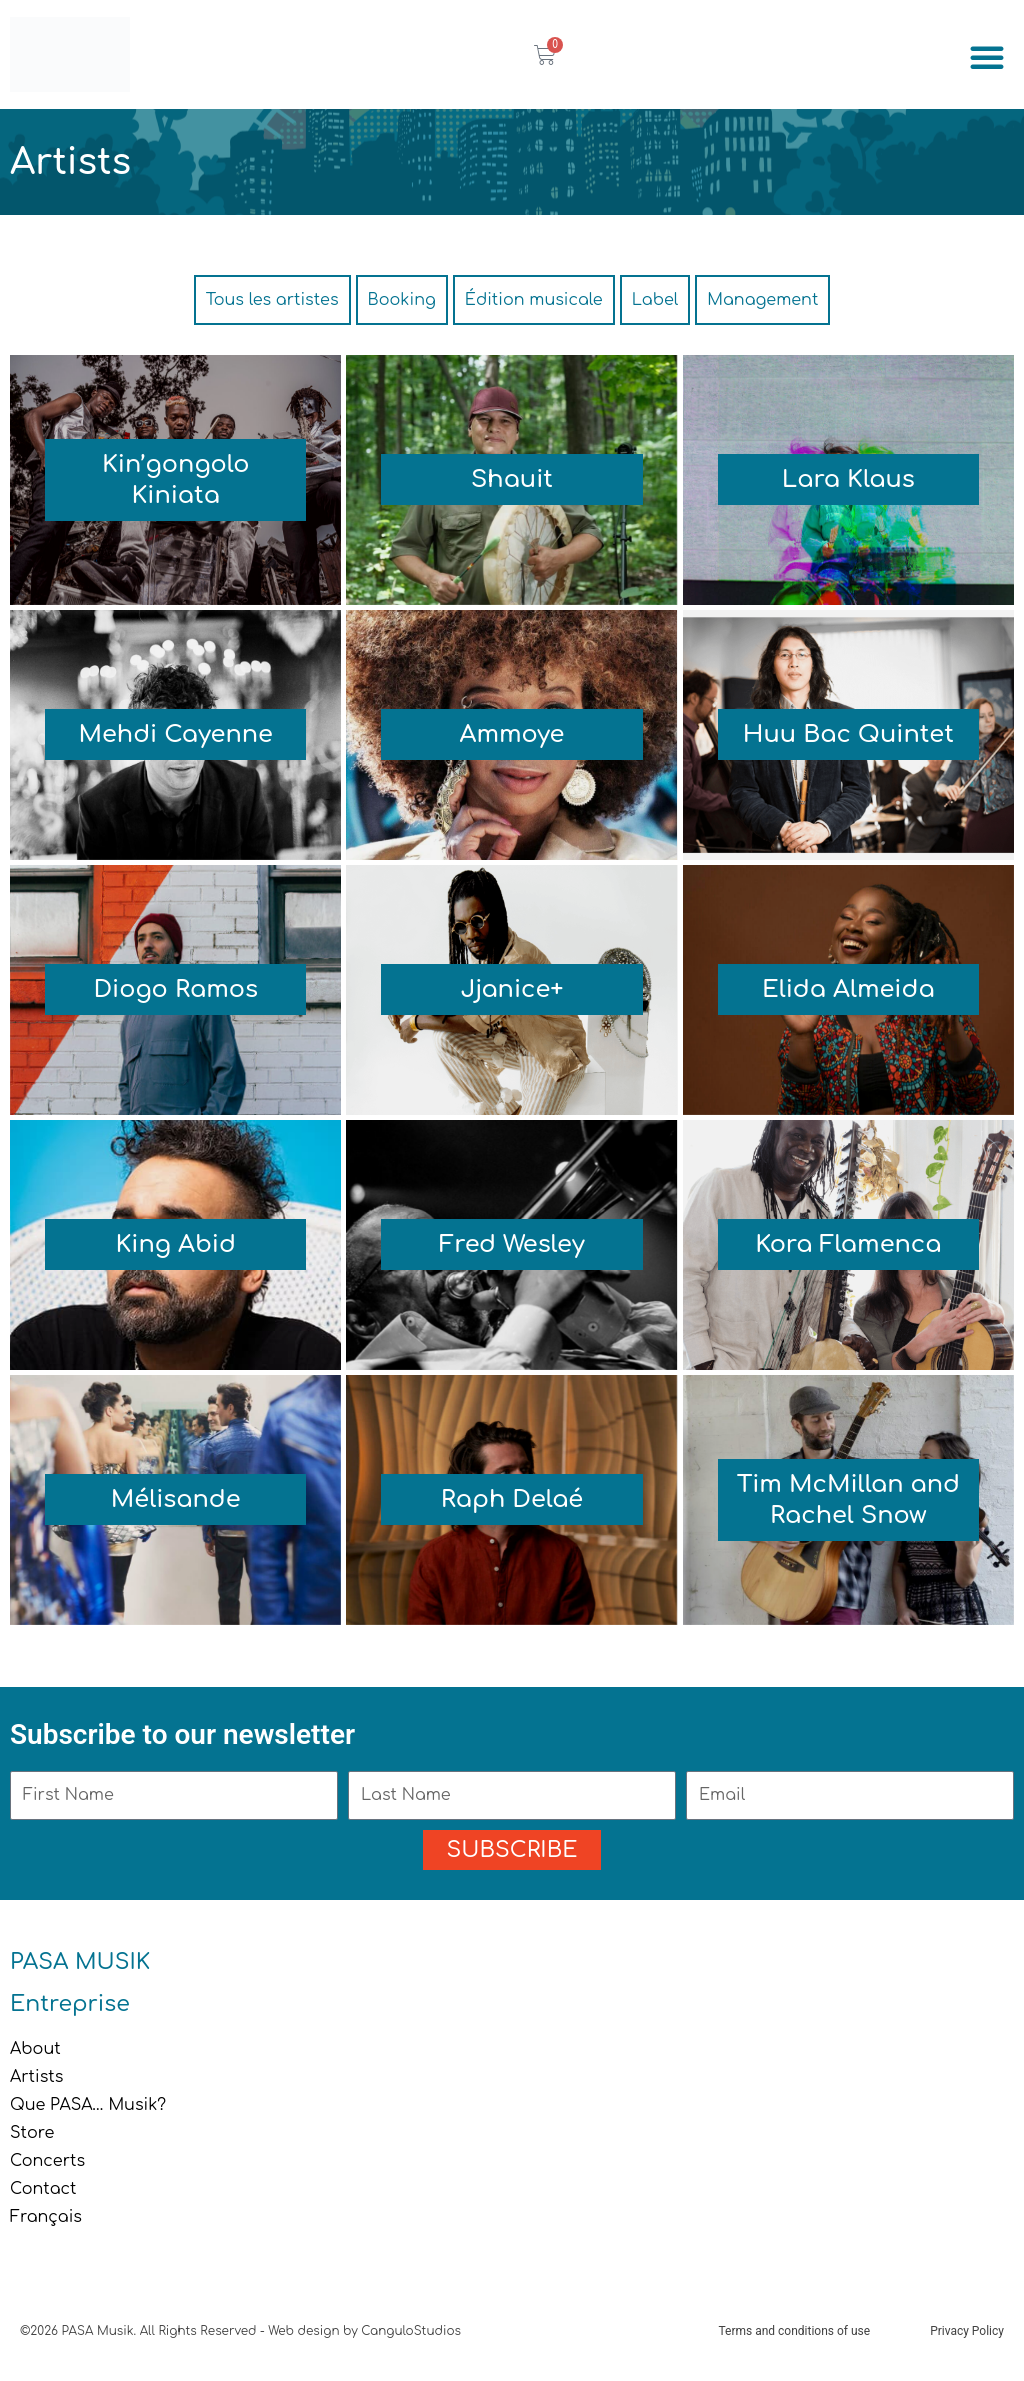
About (35, 2049)
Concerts (47, 2161)
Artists (36, 2077)
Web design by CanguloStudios (364, 2331)
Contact (43, 2189)
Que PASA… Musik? (88, 2105)
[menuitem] (512, 2217)
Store (32, 2133)
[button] (987, 57)
